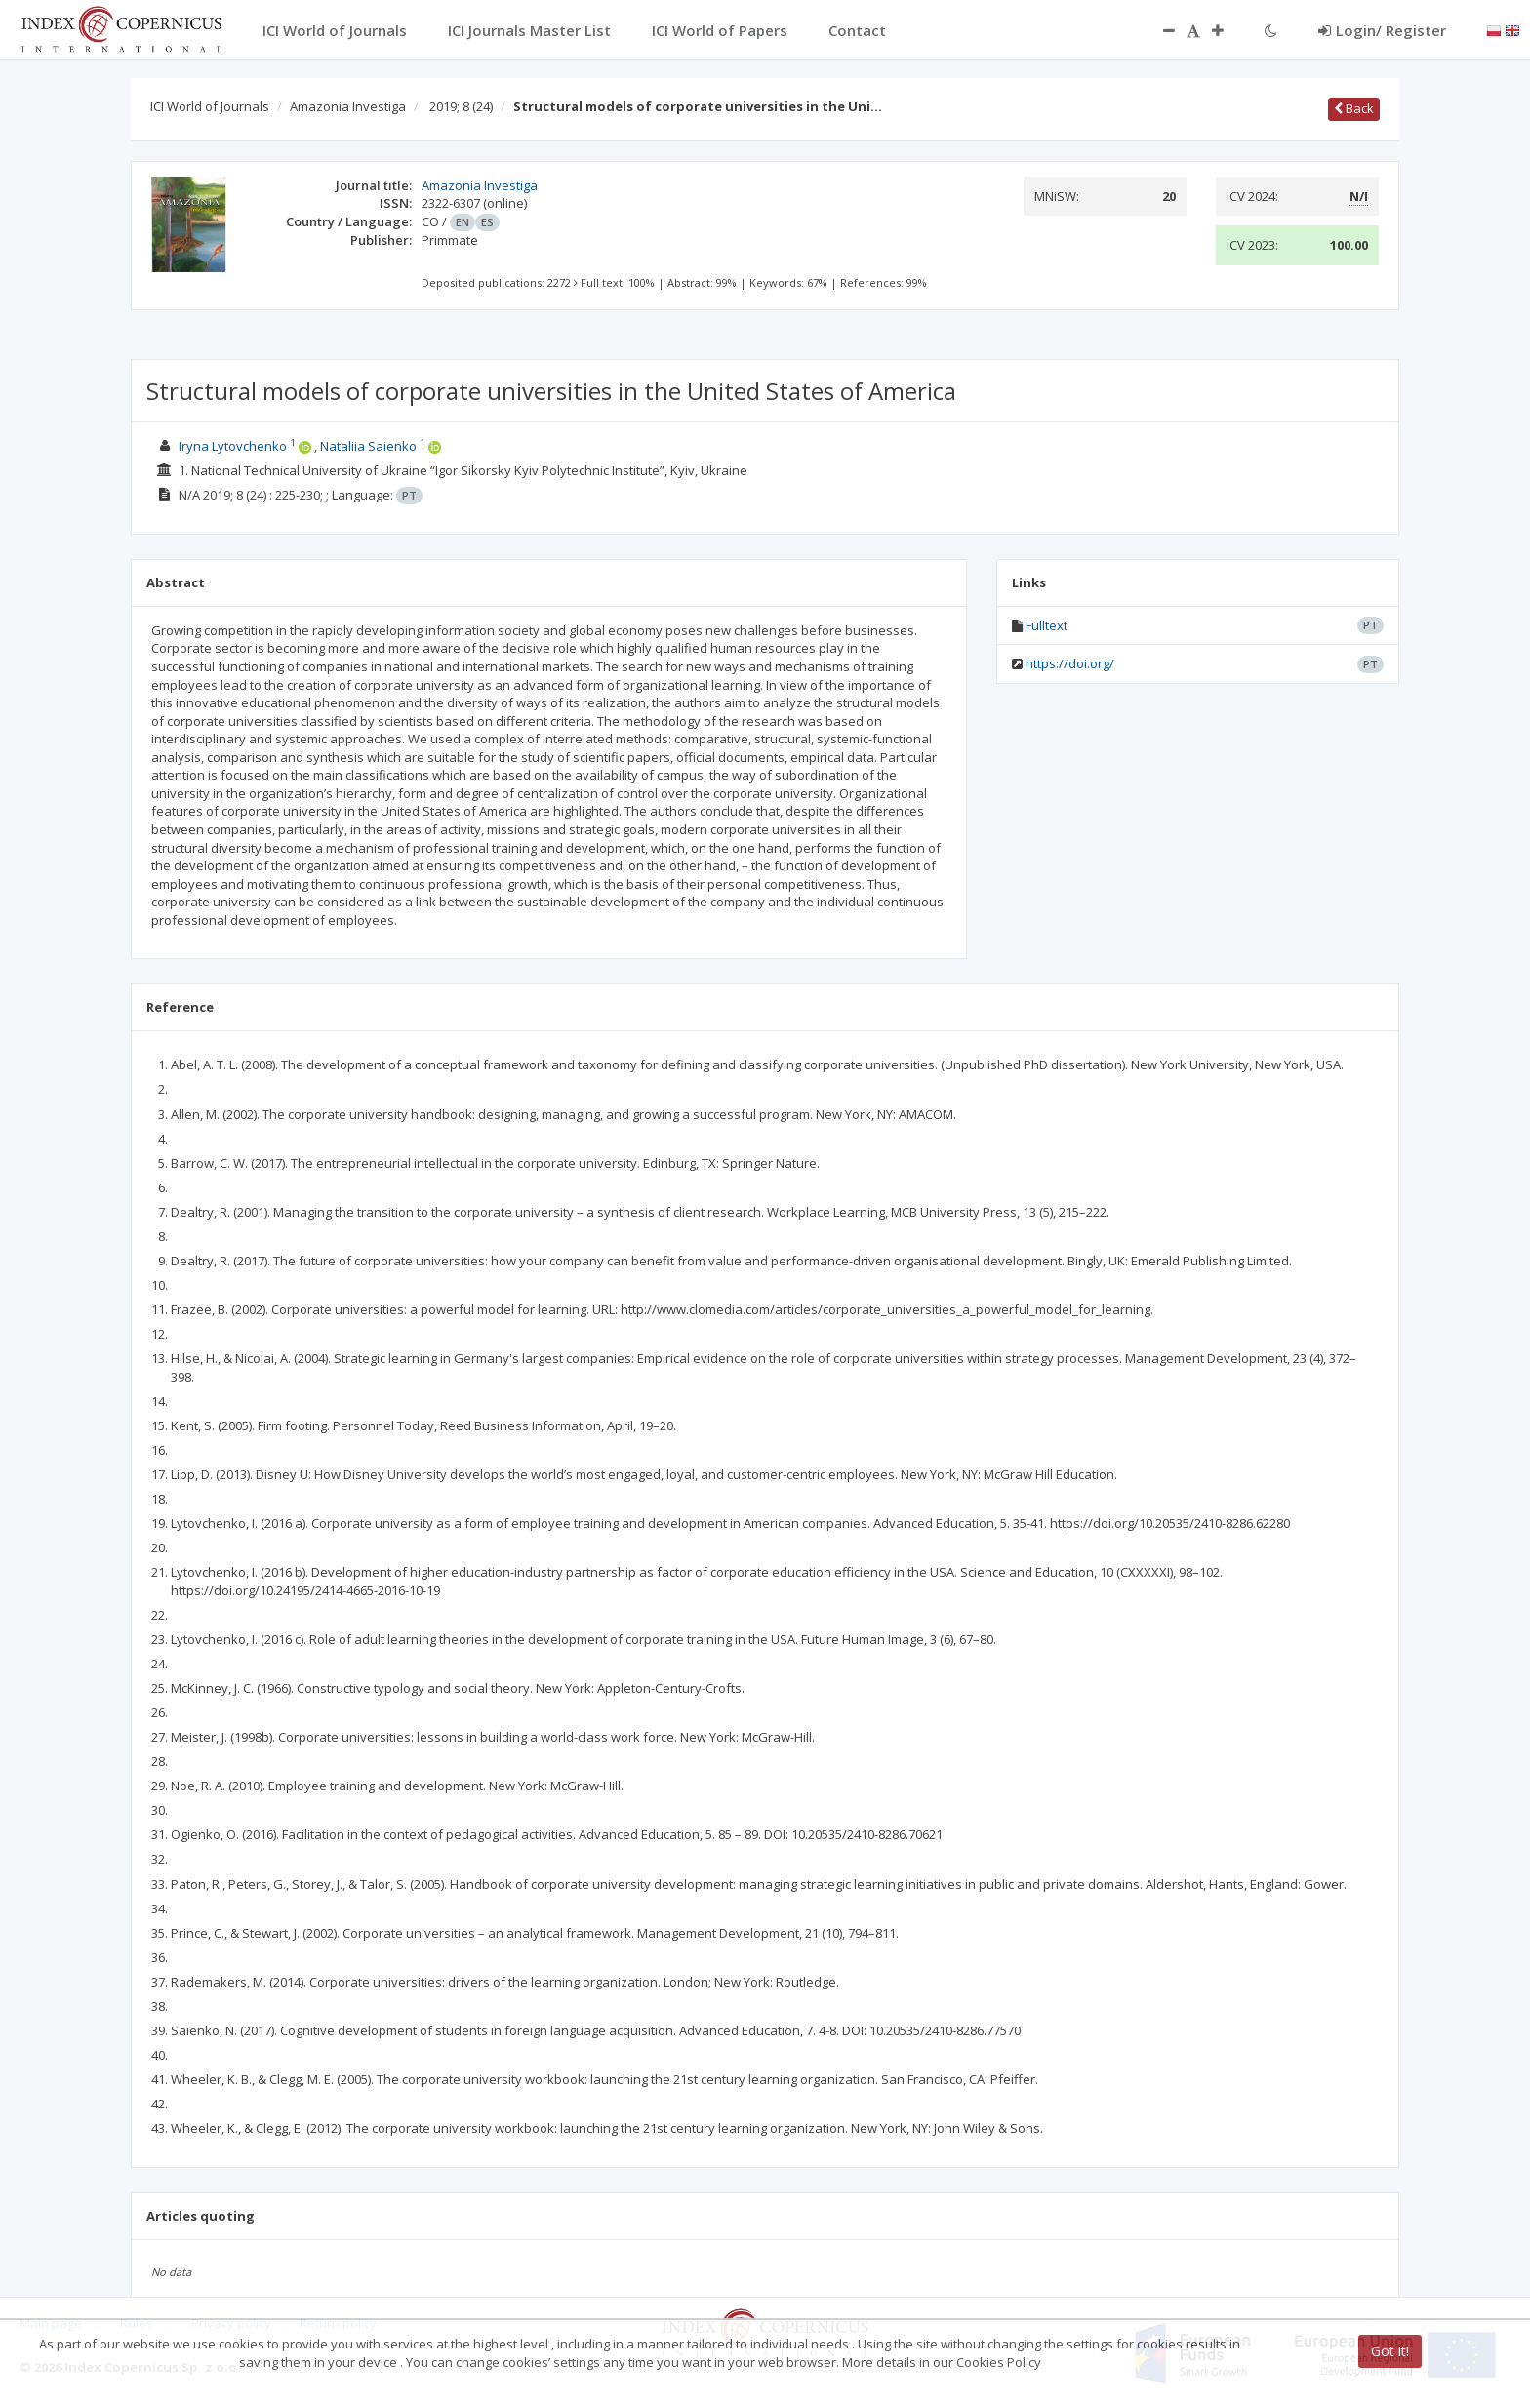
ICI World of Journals (209, 106)
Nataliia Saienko (368, 446)
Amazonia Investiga (348, 106)
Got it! (1390, 2351)
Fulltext (1046, 625)
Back (1354, 108)
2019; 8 (461, 106)
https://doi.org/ (1070, 663)
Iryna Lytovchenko (233, 446)
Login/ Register (1382, 30)
